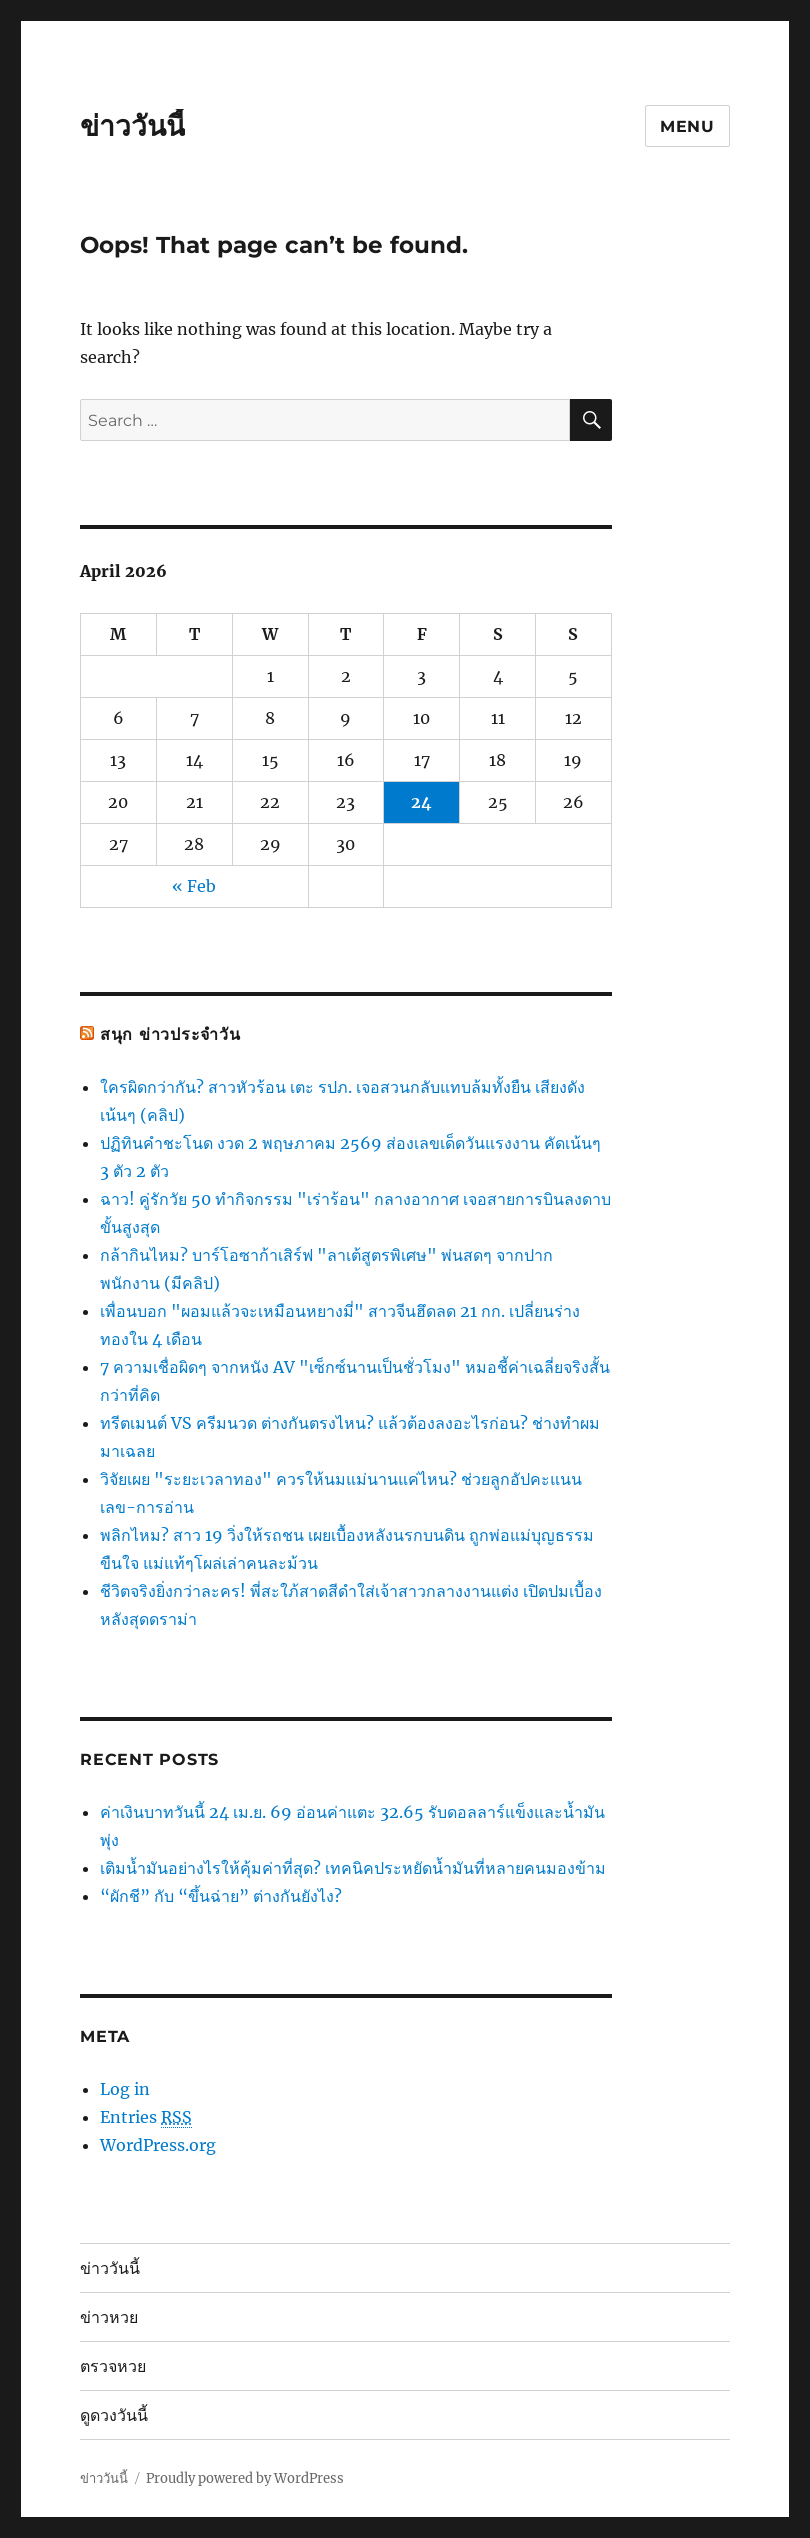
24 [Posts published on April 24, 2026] (421, 802)
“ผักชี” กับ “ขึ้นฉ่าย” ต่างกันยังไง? (221, 1896)
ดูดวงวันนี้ (114, 2415)
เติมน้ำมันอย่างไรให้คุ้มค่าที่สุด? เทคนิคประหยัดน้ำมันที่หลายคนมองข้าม (353, 1868)
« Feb (194, 886)
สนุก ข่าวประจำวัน (170, 1034)
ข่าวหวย (109, 2317)
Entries (146, 2117)
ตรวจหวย (113, 2366)
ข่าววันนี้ (132, 126)
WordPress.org (158, 2145)
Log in (125, 2089)
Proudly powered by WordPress (245, 2478)
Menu (687, 126)
